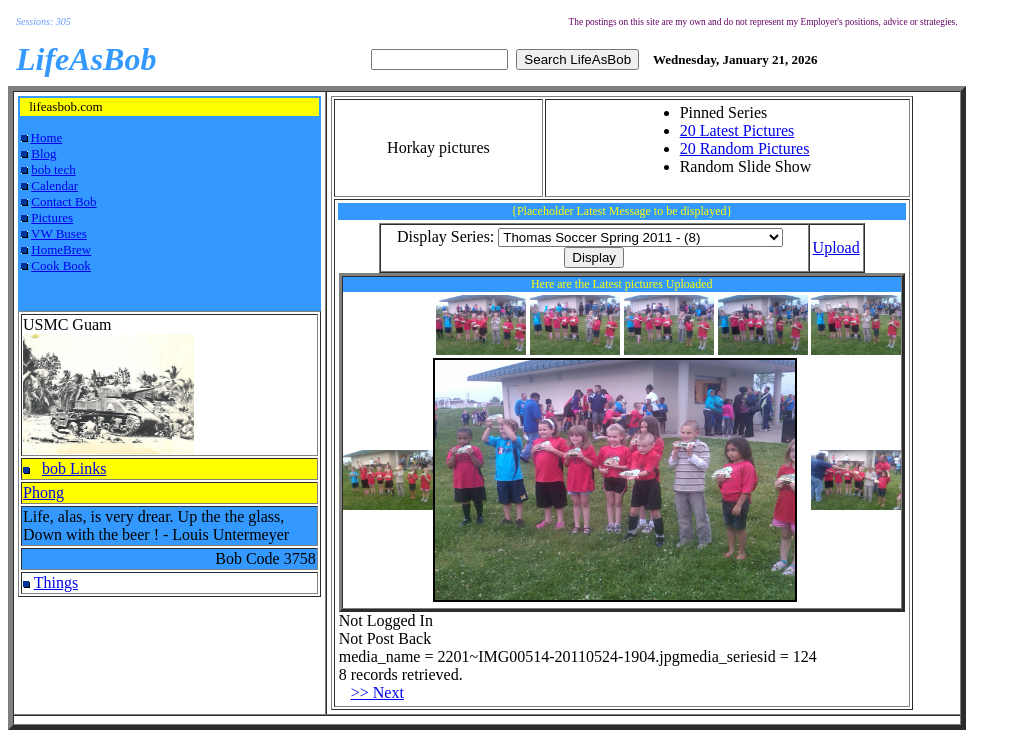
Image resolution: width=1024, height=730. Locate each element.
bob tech (53, 169)
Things (56, 582)
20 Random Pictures (745, 148)
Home (47, 137)
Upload (836, 247)
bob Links (74, 468)
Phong (43, 492)
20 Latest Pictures (737, 130)
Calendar (54, 185)
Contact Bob (63, 201)
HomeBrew (61, 249)
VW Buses (59, 233)
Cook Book (61, 265)
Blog (43, 153)
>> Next (377, 692)
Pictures (52, 217)
